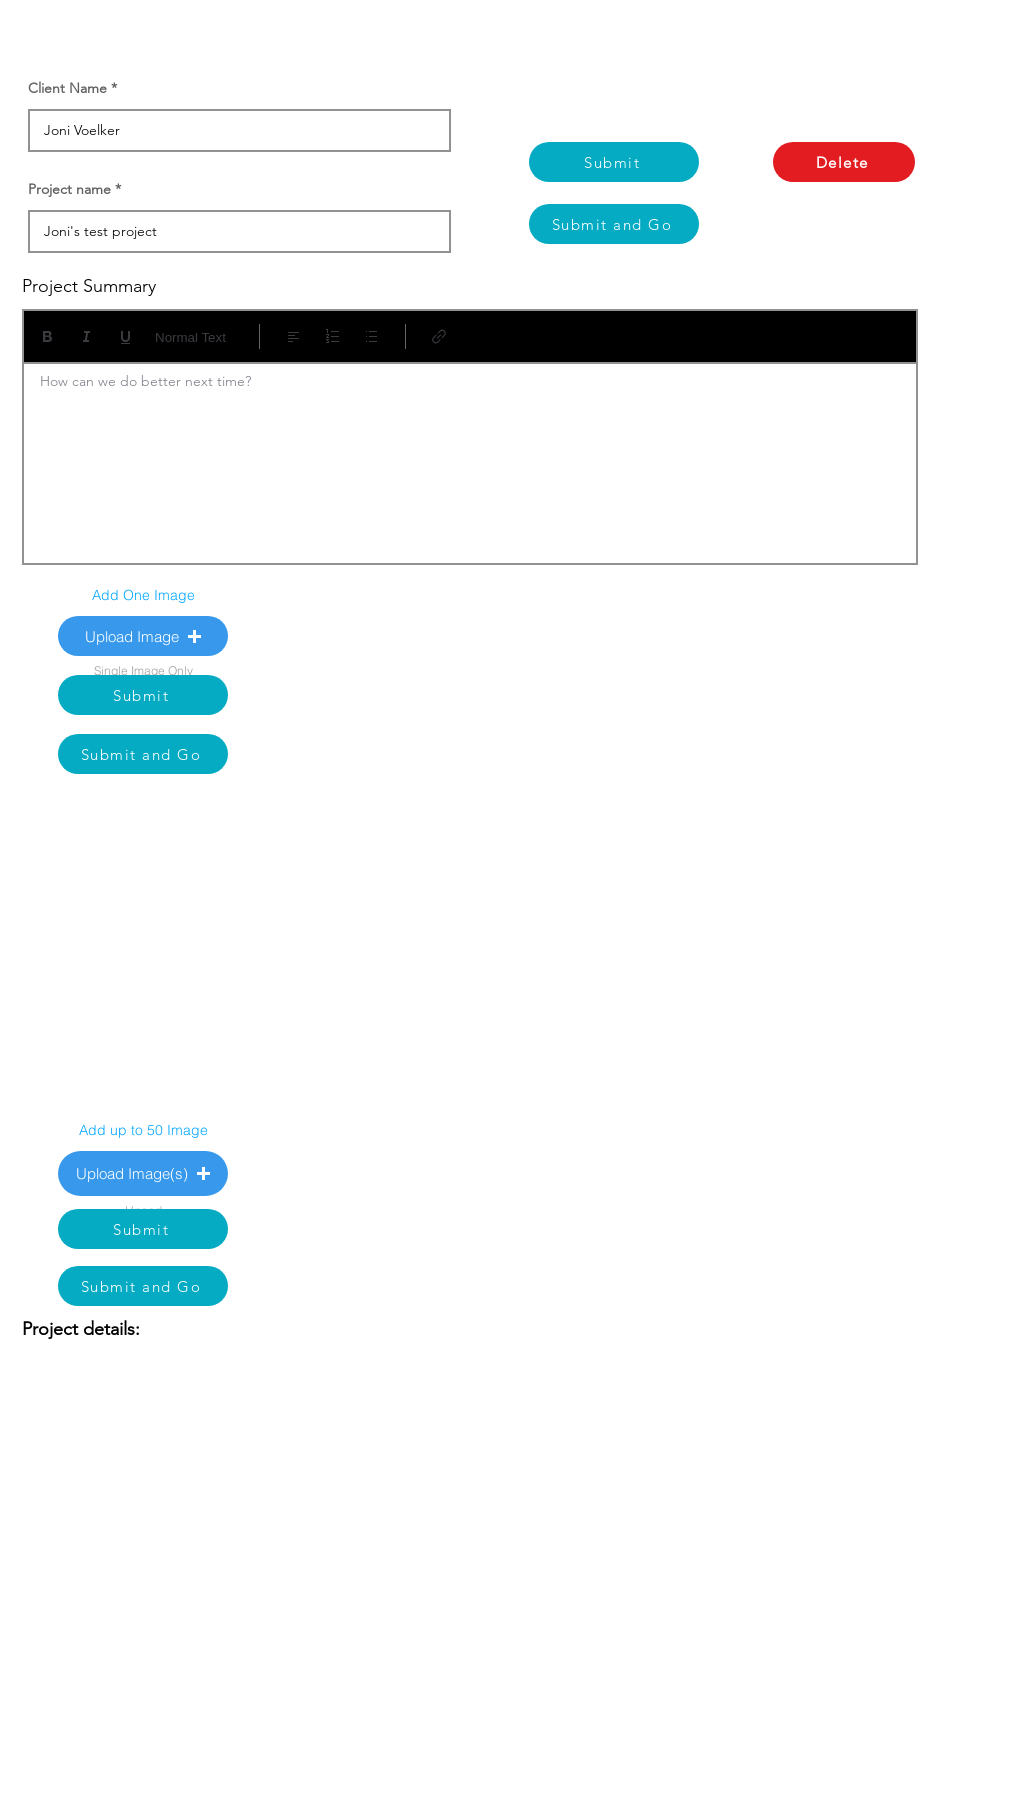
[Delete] (844, 162)
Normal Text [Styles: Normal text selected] (190, 337)
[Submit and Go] (614, 224)
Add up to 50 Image (143, 1130)
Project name (69, 189)
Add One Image (143, 595)
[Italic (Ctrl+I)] (86, 336)
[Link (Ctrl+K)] (439, 336)
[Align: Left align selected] (293, 336)
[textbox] (470, 457)
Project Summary (89, 286)
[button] (143, 636)
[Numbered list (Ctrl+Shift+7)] (332, 336)
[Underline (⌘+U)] (125, 336)
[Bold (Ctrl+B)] (47, 336)
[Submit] (614, 162)
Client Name (67, 88)
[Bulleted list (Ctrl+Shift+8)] (371, 336)
